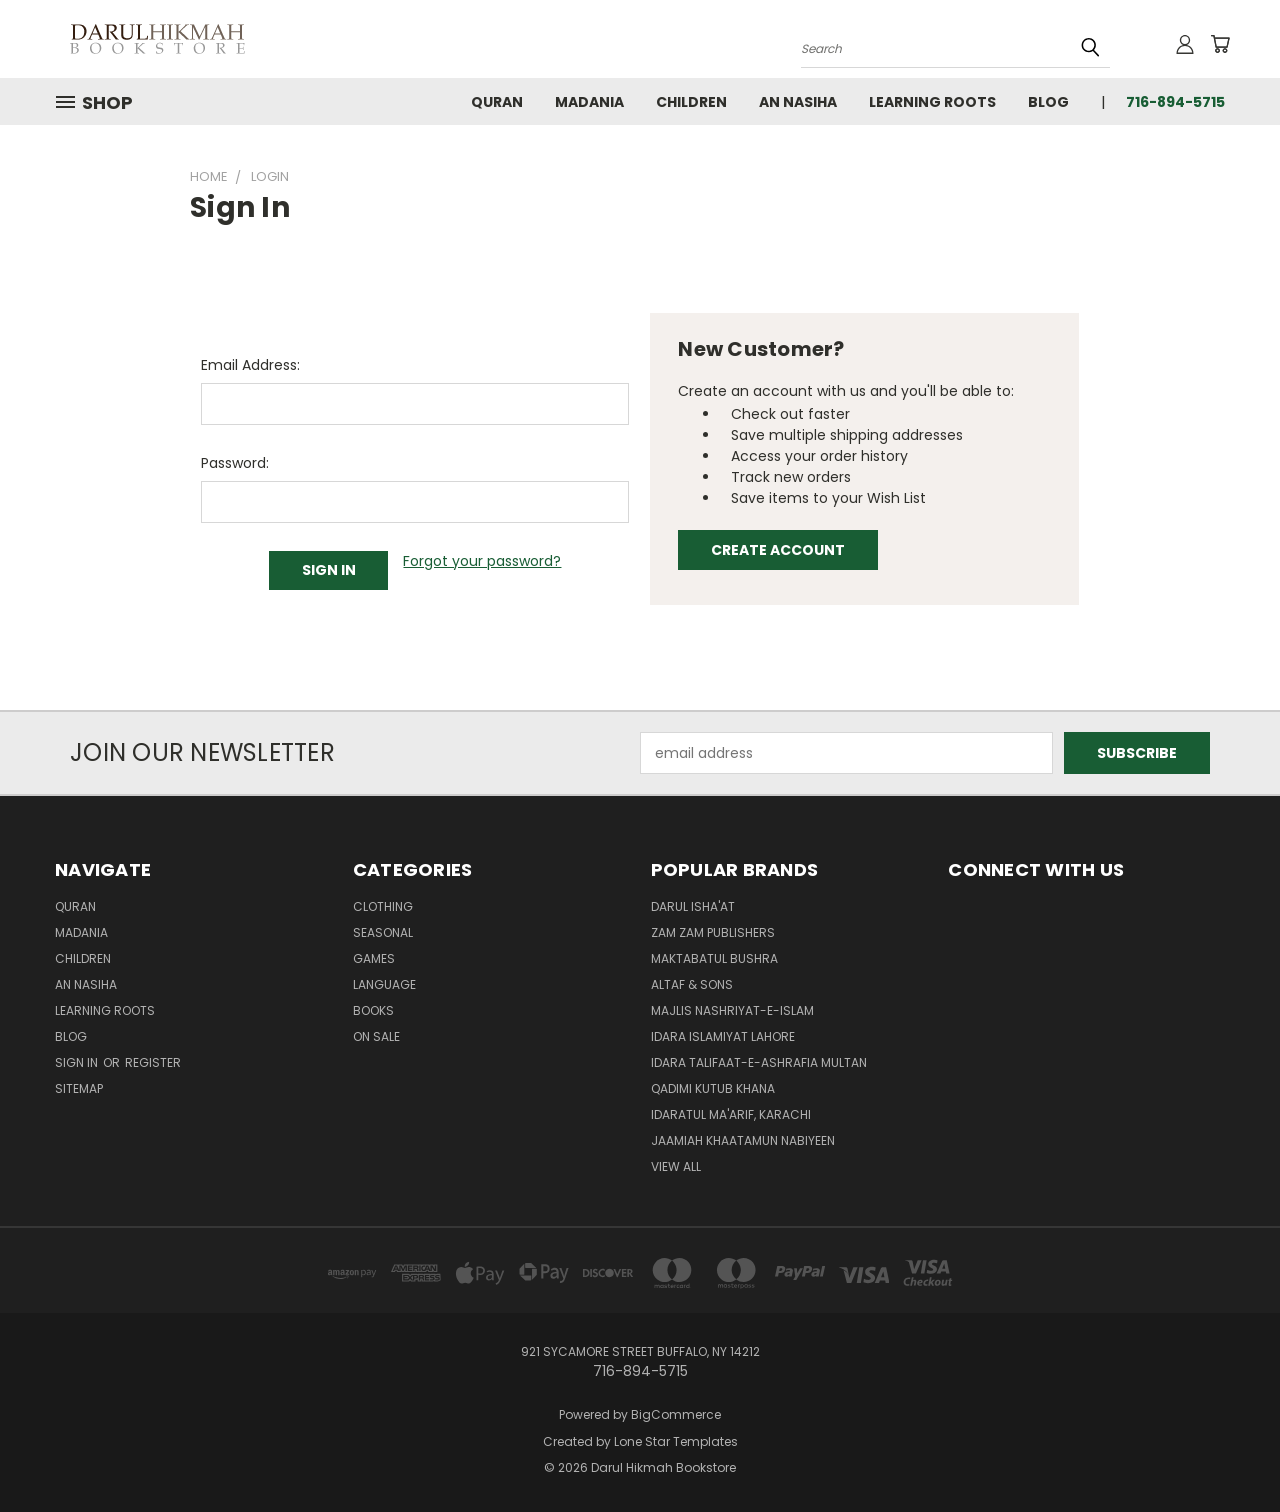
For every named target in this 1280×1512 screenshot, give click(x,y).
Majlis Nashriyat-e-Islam (732, 1010)
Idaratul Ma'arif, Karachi (731, 1114)
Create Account (778, 550)
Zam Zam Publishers (713, 932)
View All (676, 1166)
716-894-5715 (1175, 102)
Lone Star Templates (676, 1441)
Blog (1048, 102)
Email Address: (250, 365)
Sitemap (79, 1088)
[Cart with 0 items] (1220, 44)
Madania (589, 102)
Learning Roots (932, 102)
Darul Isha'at (693, 906)
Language (384, 984)
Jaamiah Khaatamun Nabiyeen (743, 1140)
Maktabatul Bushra (714, 958)
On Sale (376, 1036)
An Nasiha (798, 102)
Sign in (78, 1062)
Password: (235, 463)
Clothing (383, 906)
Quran (497, 102)
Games (374, 958)
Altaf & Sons (692, 984)
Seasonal (383, 932)
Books (373, 1010)
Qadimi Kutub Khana (713, 1088)
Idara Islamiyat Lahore (723, 1036)
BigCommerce (676, 1414)
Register (153, 1062)
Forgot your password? (482, 561)
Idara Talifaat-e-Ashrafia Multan (759, 1062)
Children (691, 102)
